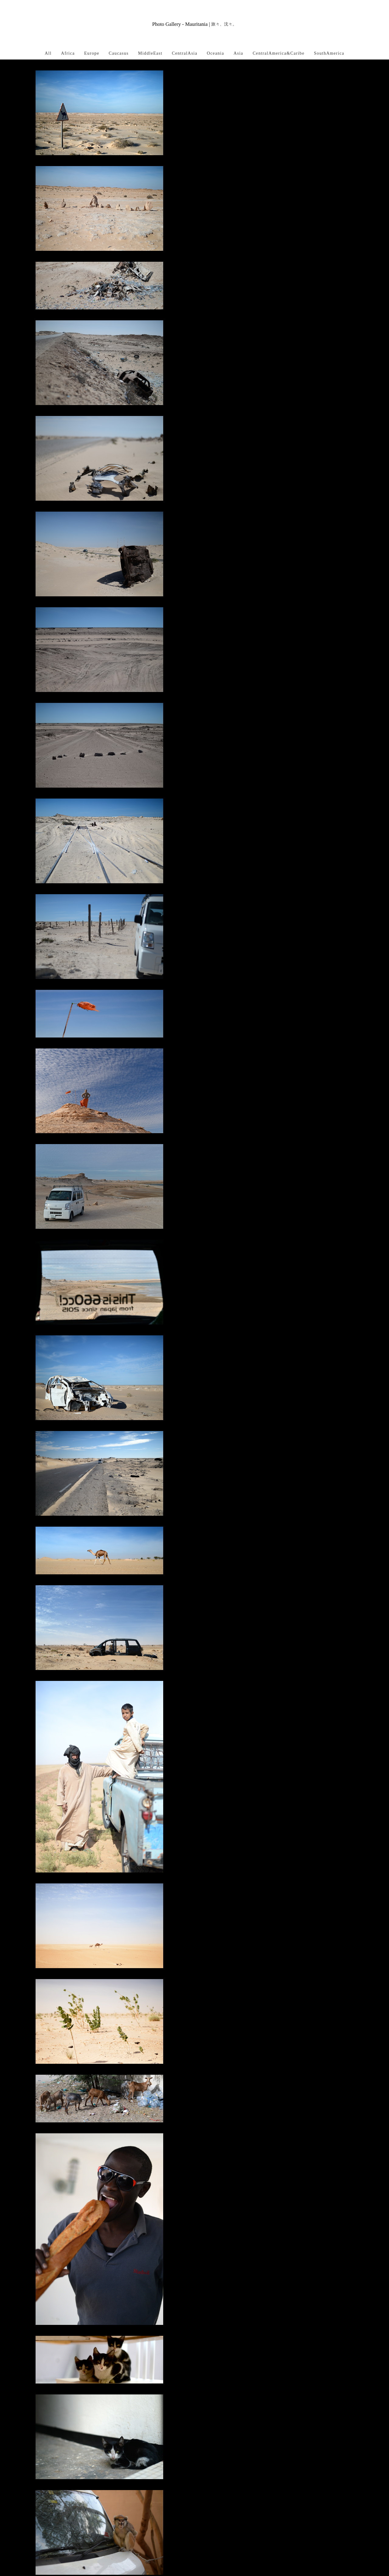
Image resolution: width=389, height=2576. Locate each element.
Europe (91, 53)
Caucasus (119, 53)
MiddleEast (150, 53)
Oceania (215, 53)
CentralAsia (185, 53)
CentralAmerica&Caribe (279, 53)
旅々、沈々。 (224, 24)
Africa (68, 53)
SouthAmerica (329, 53)
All (48, 53)
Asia (238, 53)
